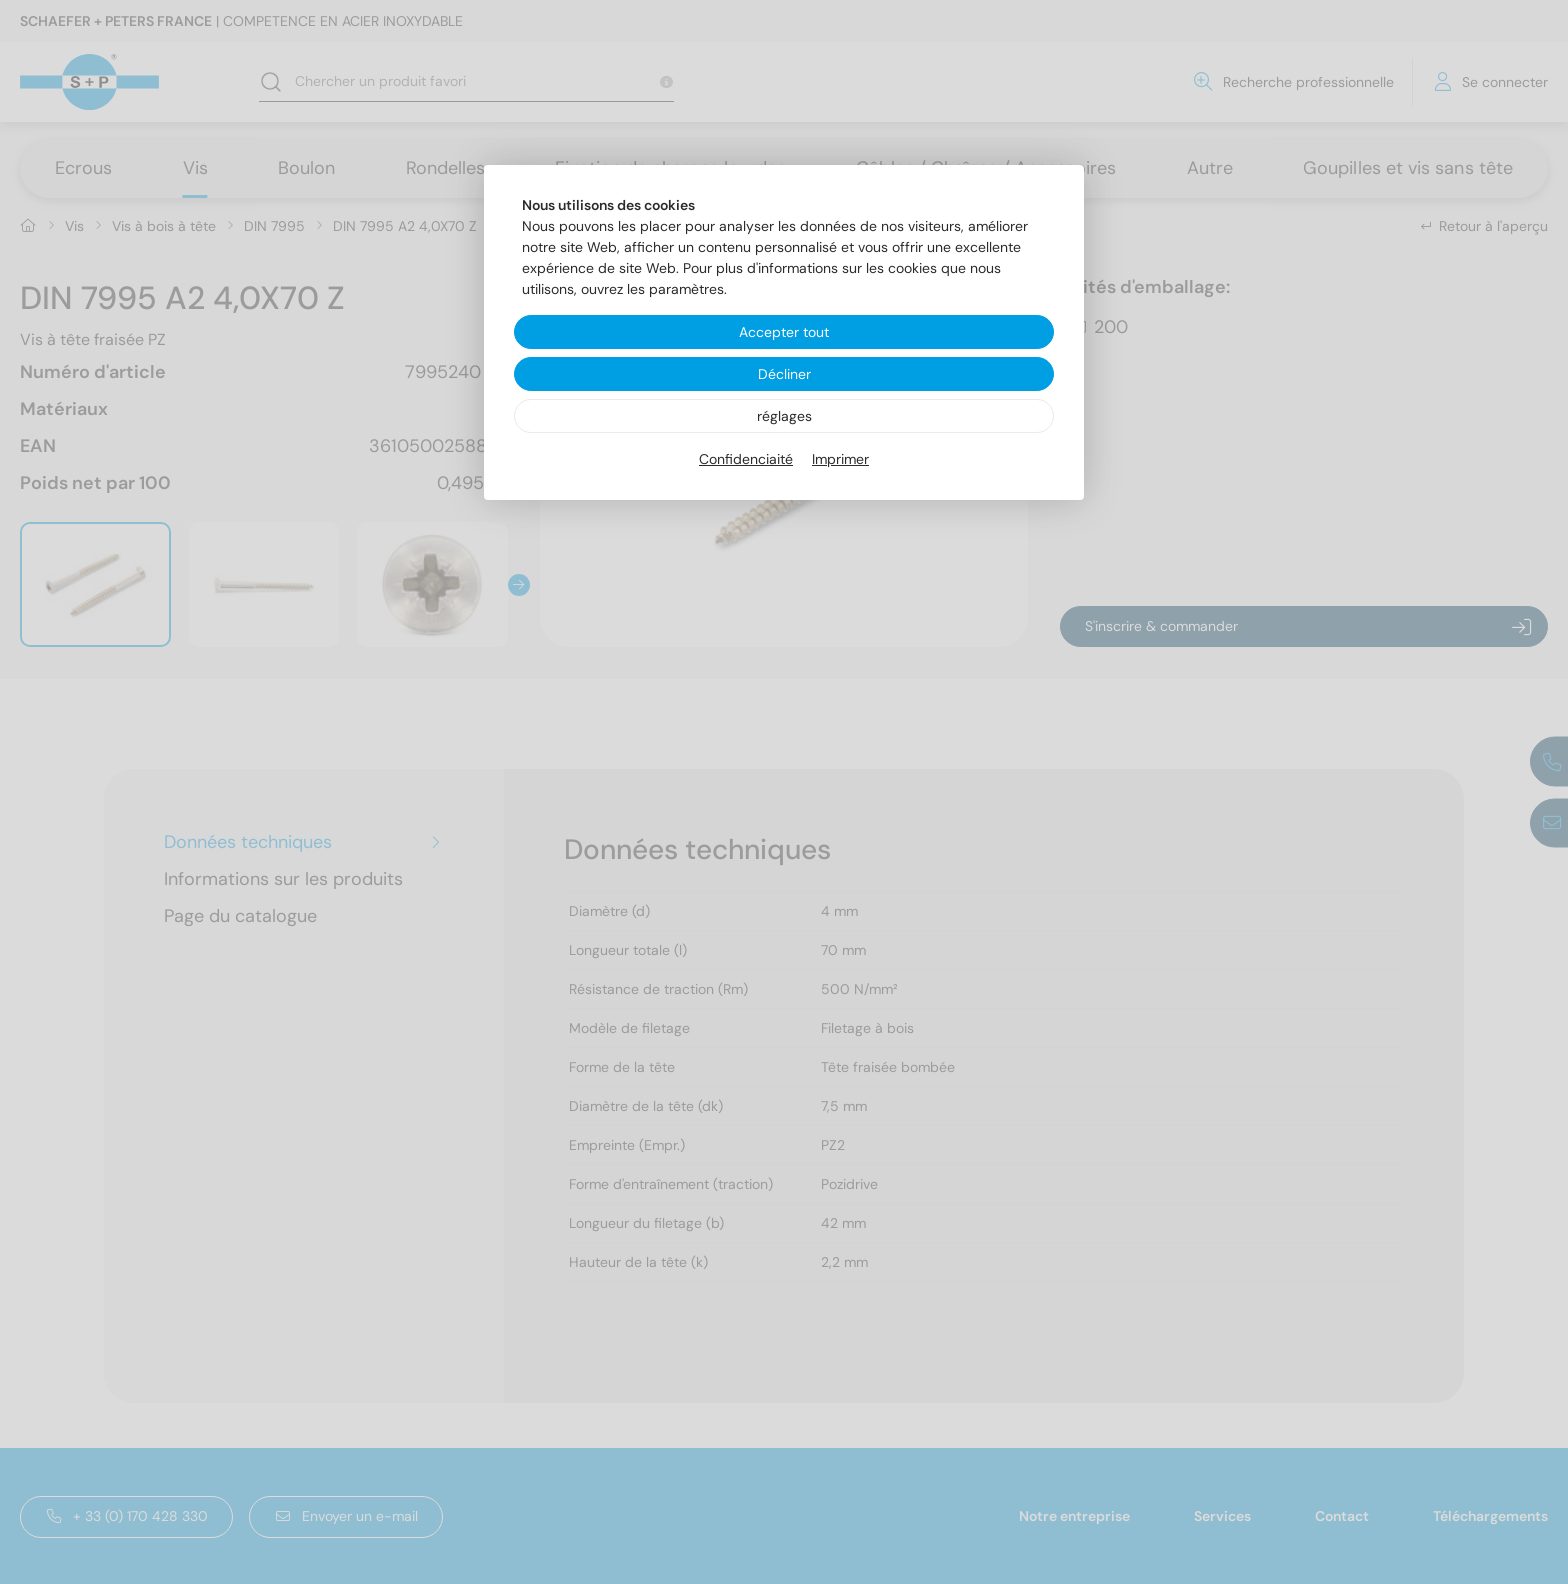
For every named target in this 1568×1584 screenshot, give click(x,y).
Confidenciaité (746, 459)
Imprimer (840, 459)
